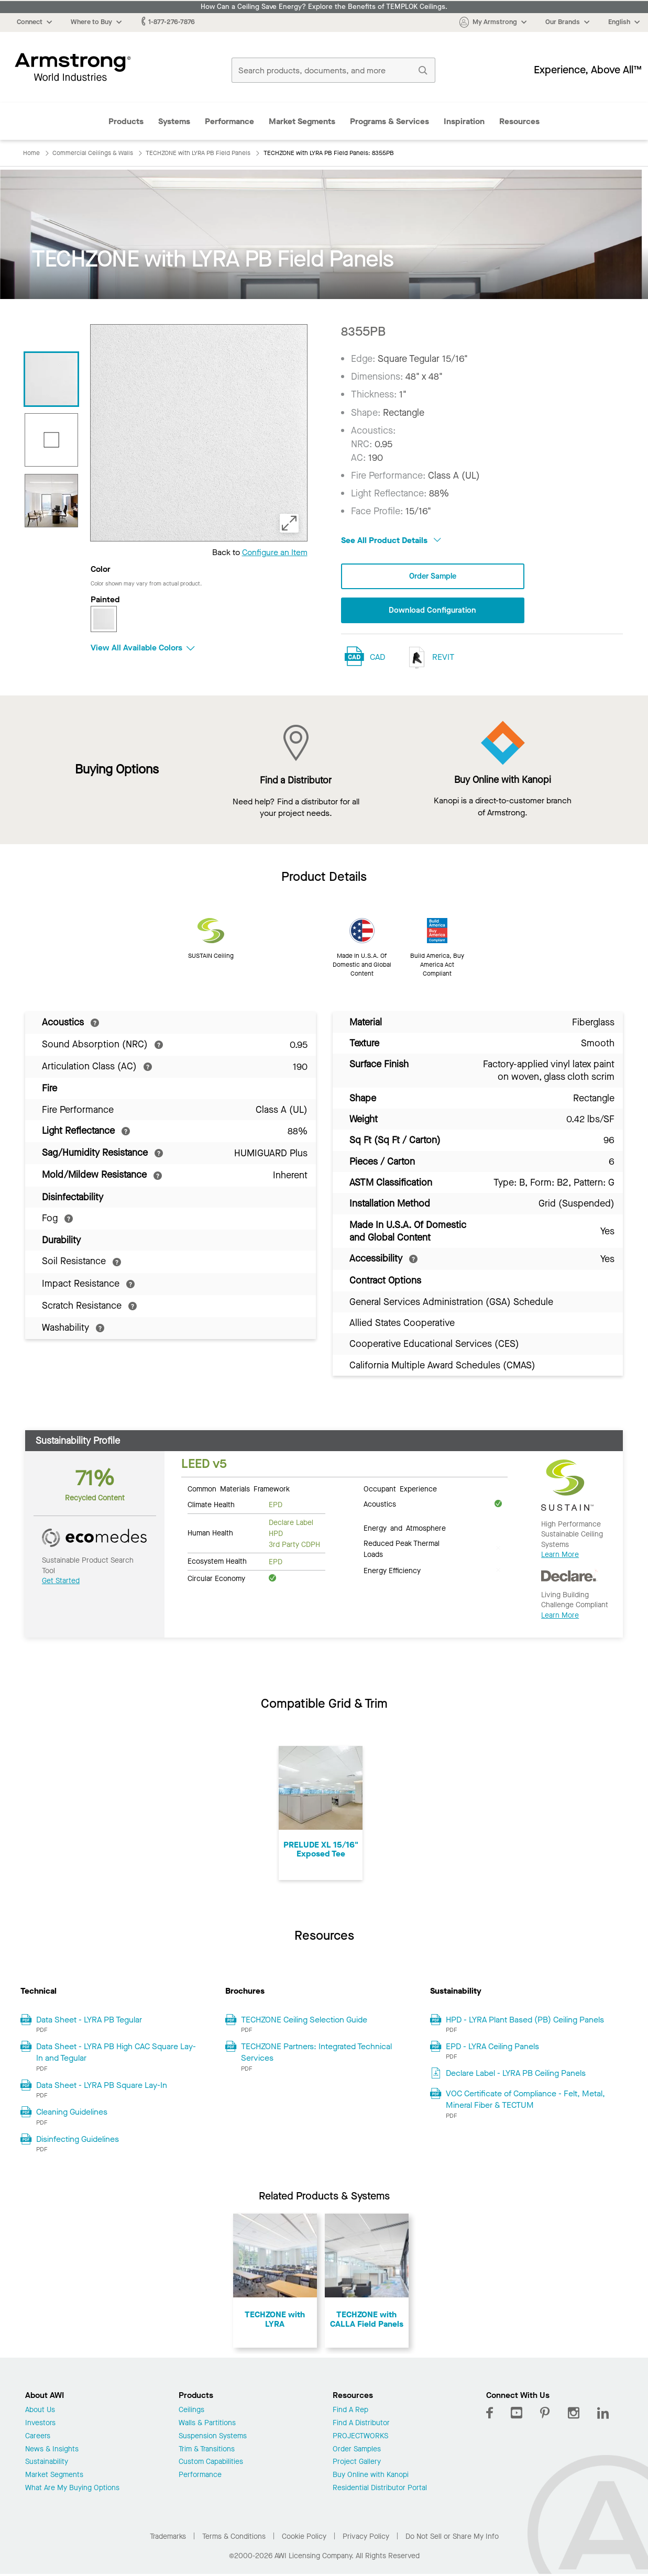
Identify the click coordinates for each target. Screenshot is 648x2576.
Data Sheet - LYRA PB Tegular (89, 2020)
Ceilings (191, 2411)
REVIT (429, 658)
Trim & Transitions (207, 2450)
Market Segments (302, 121)
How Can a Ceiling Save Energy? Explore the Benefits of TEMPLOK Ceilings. (324, 7)
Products (126, 121)
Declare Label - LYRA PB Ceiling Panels (516, 2074)
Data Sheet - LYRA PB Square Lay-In (101, 2086)
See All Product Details (391, 540)
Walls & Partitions (207, 2424)
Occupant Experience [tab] (400, 1490)
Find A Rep (350, 2411)
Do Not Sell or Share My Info (452, 2538)
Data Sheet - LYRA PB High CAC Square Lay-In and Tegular (116, 2053)
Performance (229, 121)
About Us (40, 2411)
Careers (37, 2437)
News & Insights (52, 2450)
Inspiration (464, 121)
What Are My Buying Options (72, 2489)
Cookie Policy (304, 2538)
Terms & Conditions (234, 2538)
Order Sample (432, 576)
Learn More (560, 1556)
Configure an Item (274, 552)
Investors (40, 2424)
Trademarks (168, 2538)
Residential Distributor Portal (380, 2489)
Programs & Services (389, 121)
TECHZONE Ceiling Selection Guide (304, 2020)
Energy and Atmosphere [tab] (405, 1529)
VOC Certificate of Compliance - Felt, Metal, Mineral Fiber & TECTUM (525, 2100)
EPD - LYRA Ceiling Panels (492, 2047)
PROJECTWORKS (360, 2437)
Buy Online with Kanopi (371, 2476)
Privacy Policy (366, 2538)
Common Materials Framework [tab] (239, 1490)
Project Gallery (357, 2463)
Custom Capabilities (211, 2463)
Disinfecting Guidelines (77, 2140)
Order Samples (357, 2450)
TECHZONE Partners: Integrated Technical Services (316, 2053)
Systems (174, 121)
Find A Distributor (361, 2424)
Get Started (61, 1582)
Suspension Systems (213, 2437)
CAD (377, 658)
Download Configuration (433, 611)
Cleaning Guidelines (71, 2113)
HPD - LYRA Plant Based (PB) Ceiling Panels (525, 2020)
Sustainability (46, 2463)
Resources (519, 121)
